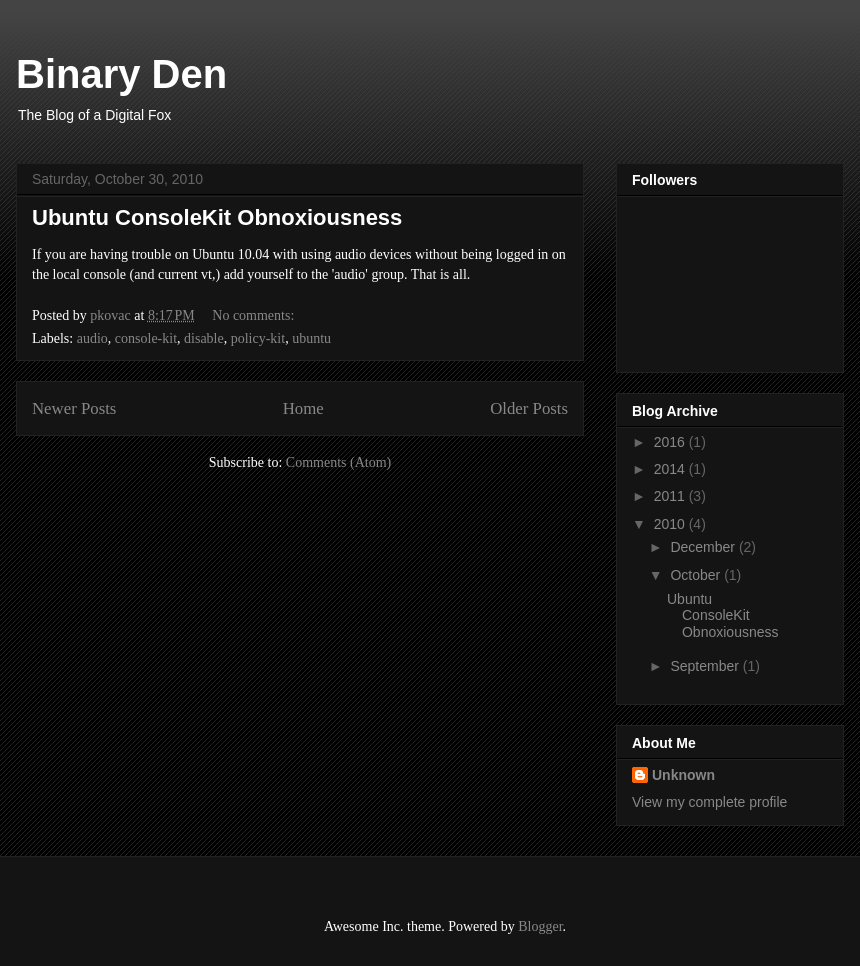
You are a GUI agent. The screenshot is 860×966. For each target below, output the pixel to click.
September (706, 666)
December (704, 547)
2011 (671, 496)
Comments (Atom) (338, 462)
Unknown (683, 775)
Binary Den (121, 74)
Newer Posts (74, 408)
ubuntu (311, 338)
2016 (671, 442)
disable (204, 338)
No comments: (255, 315)
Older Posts (529, 408)
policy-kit (258, 338)
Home (303, 408)
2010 (671, 524)
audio (92, 338)
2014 (671, 469)
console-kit (146, 338)
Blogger (540, 926)
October (697, 575)
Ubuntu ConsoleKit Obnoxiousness (217, 217)
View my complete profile (709, 802)
